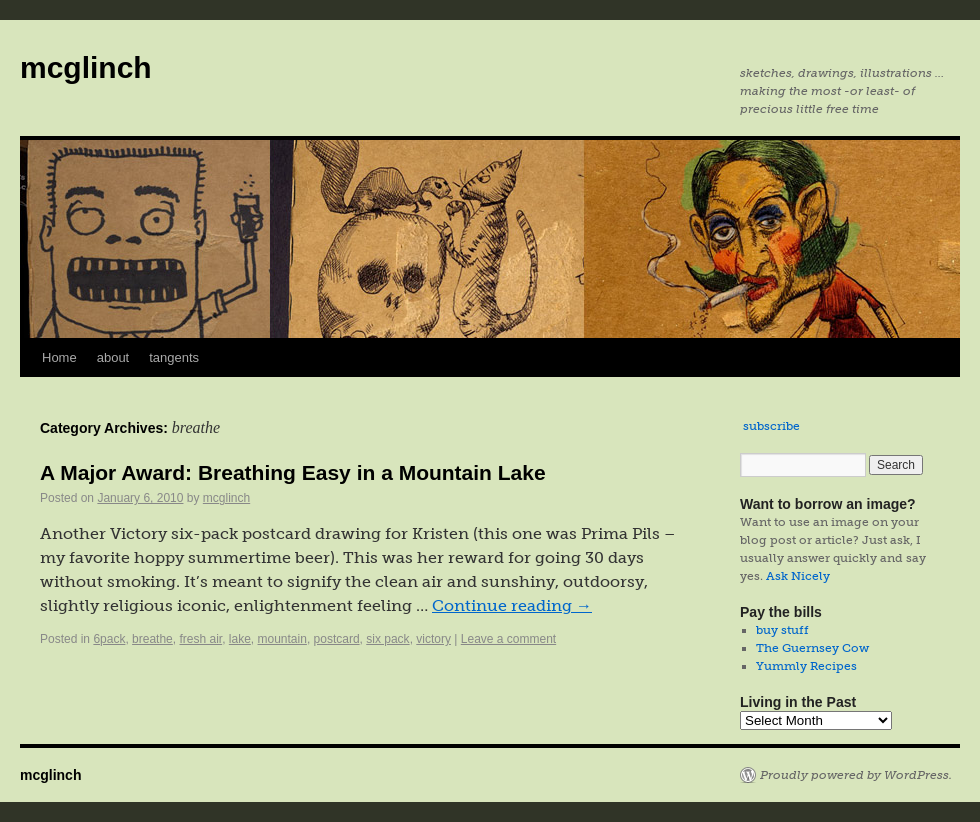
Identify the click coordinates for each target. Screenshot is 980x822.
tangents (174, 357)
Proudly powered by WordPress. (856, 775)
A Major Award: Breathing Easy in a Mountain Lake (293, 472)
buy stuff (782, 630)
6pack (109, 639)
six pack (387, 639)
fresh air (200, 639)
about (113, 357)
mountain (282, 639)
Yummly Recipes (806, 666)
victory (433, 639)
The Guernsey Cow (812, 648)
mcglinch (86, 67)
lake (240, 639)
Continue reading (512, 605)
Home (59, 357)
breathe (152, 639)
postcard (337, 639)
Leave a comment (508, 639)
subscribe (771, 426)
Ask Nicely (798, 576)
